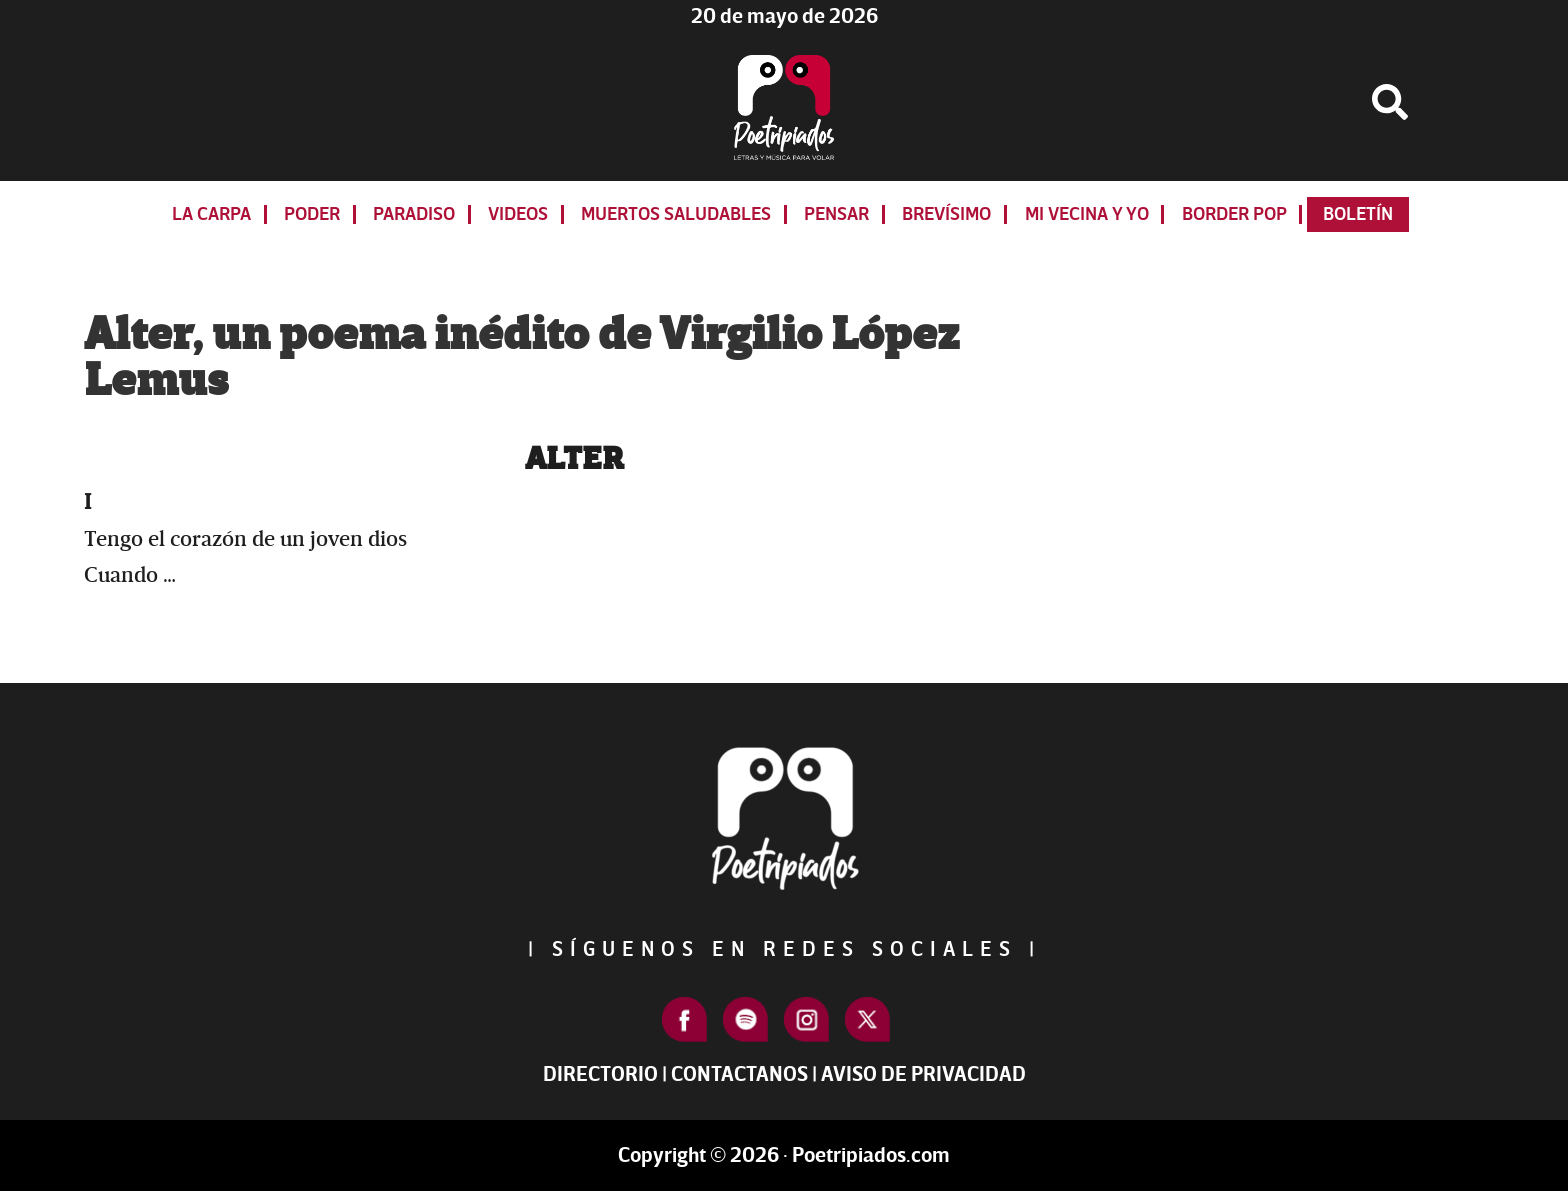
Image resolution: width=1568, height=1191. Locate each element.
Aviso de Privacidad (923, 1074)
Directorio (600, 1074)
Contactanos (739, 1074)
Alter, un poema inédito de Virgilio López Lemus (521, 358)
